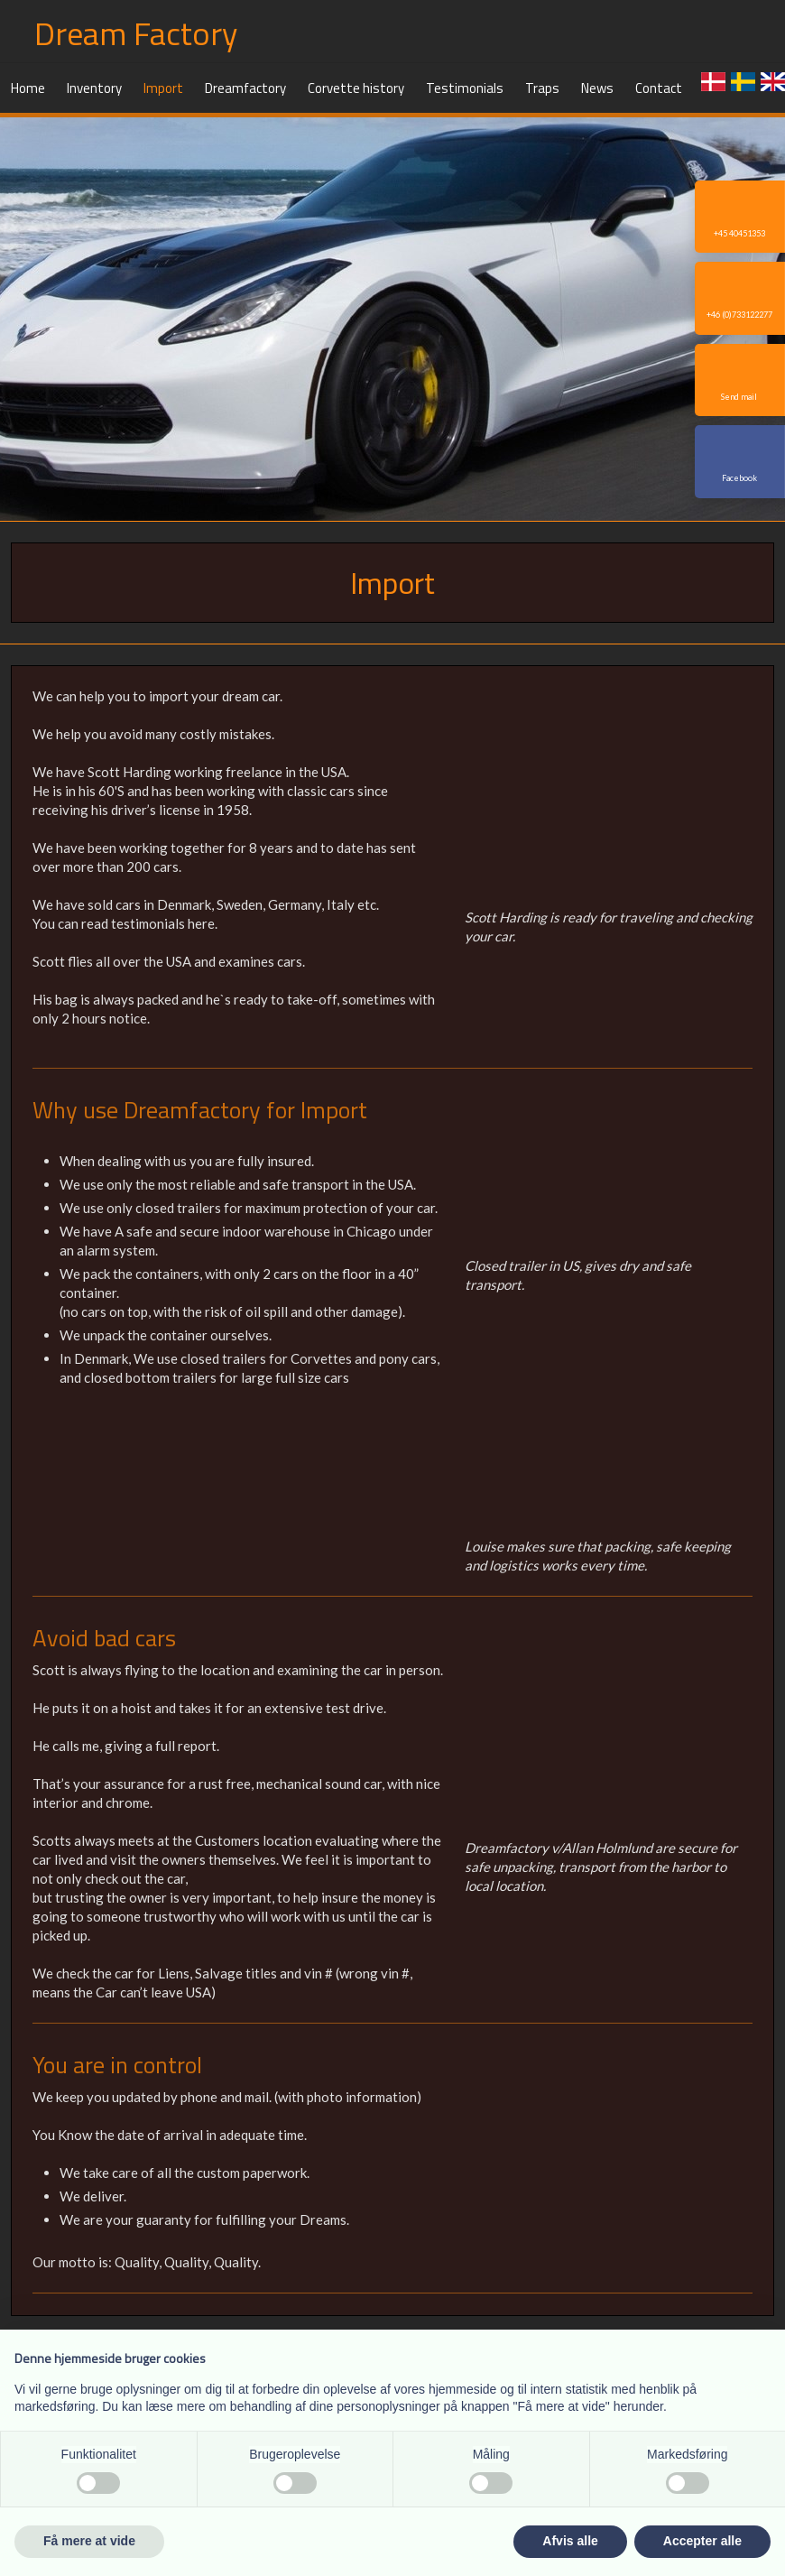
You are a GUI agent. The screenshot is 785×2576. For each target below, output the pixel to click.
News (597, 88)
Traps (542, 88)
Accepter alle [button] (702, 2541)
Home (28, 88)
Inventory (94, 88)
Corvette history (356, 88)
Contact (658, 88)
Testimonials (464, 88)
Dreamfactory (245, 88)
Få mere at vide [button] (89, 2541)
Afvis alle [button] (569, 2541)
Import (163, 88)
